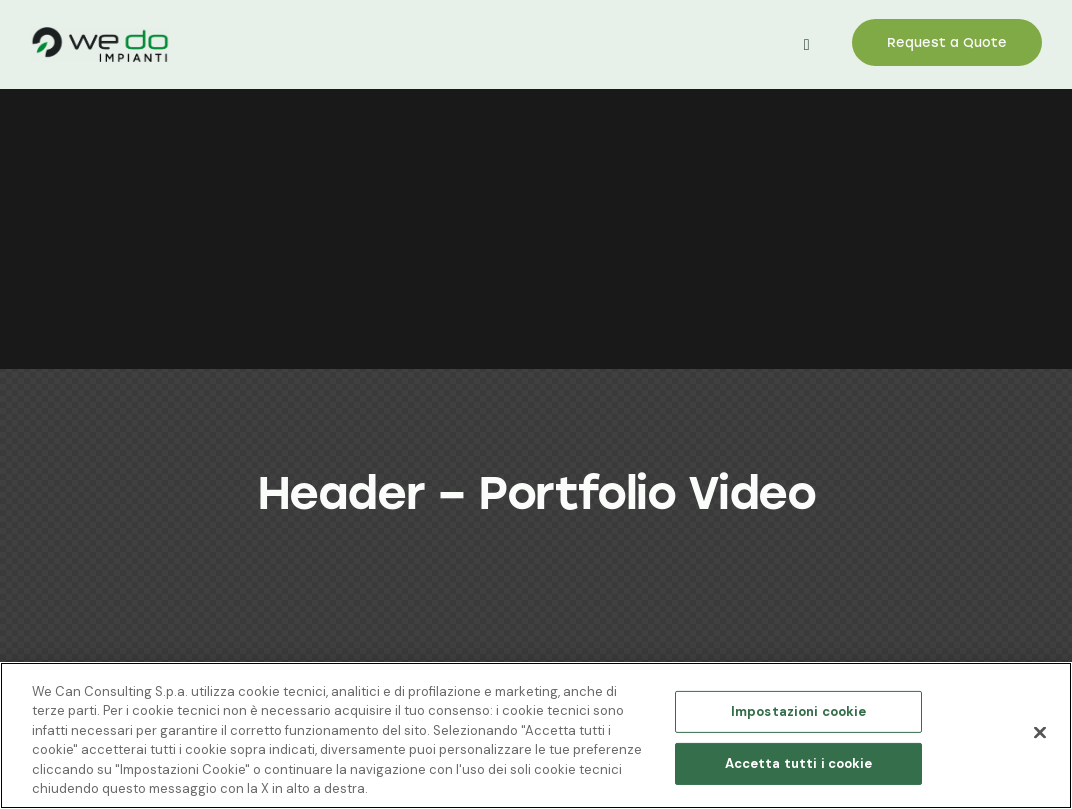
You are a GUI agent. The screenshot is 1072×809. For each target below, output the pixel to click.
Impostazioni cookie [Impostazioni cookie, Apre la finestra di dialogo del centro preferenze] (798, 711)
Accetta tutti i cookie (799, 763)
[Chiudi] (1040, 733)
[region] (536, 735)
